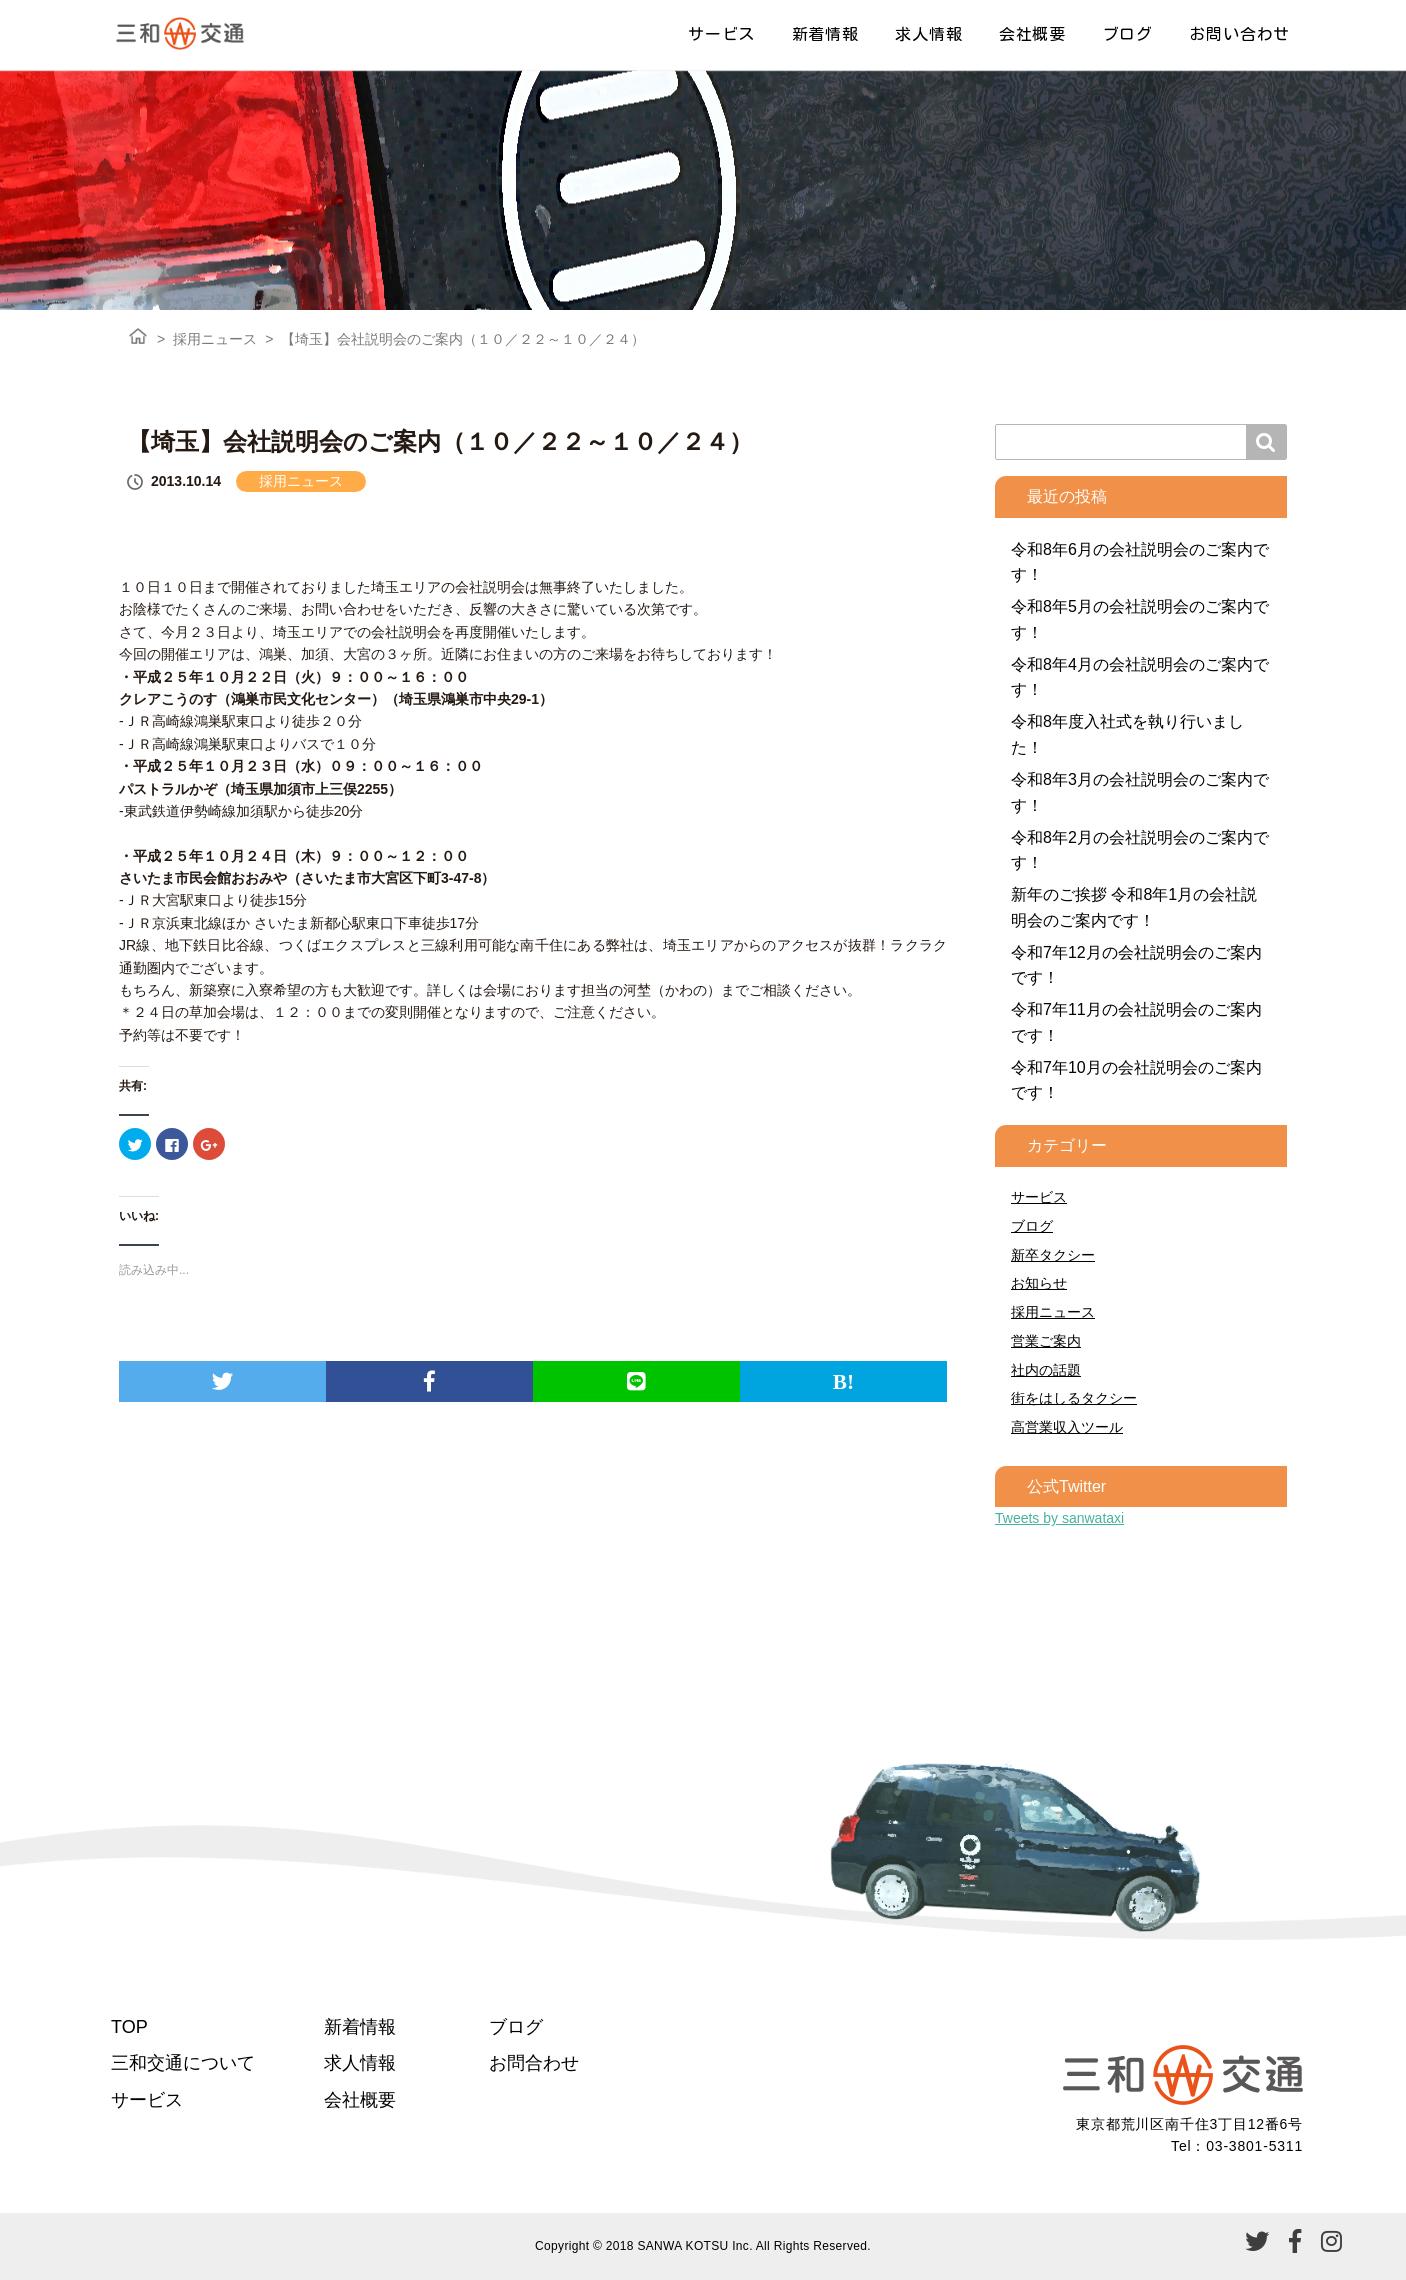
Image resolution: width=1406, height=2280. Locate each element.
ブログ (1128, 34)
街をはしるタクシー (1074, 1398)
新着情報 (825, 34)
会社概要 (1032, 34)
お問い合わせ (1239, 34)
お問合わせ (534, 2063)
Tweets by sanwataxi (1059, 1518)
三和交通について (183, 2063)
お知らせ (1039, 1283)
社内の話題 (1046, 1370)
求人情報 (928, 34)
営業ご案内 (1046, 1341)
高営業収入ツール (1067, 1427)
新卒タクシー (1053, 1255)
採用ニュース (215, 339)
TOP (129, 2027)
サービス (721, 34)
